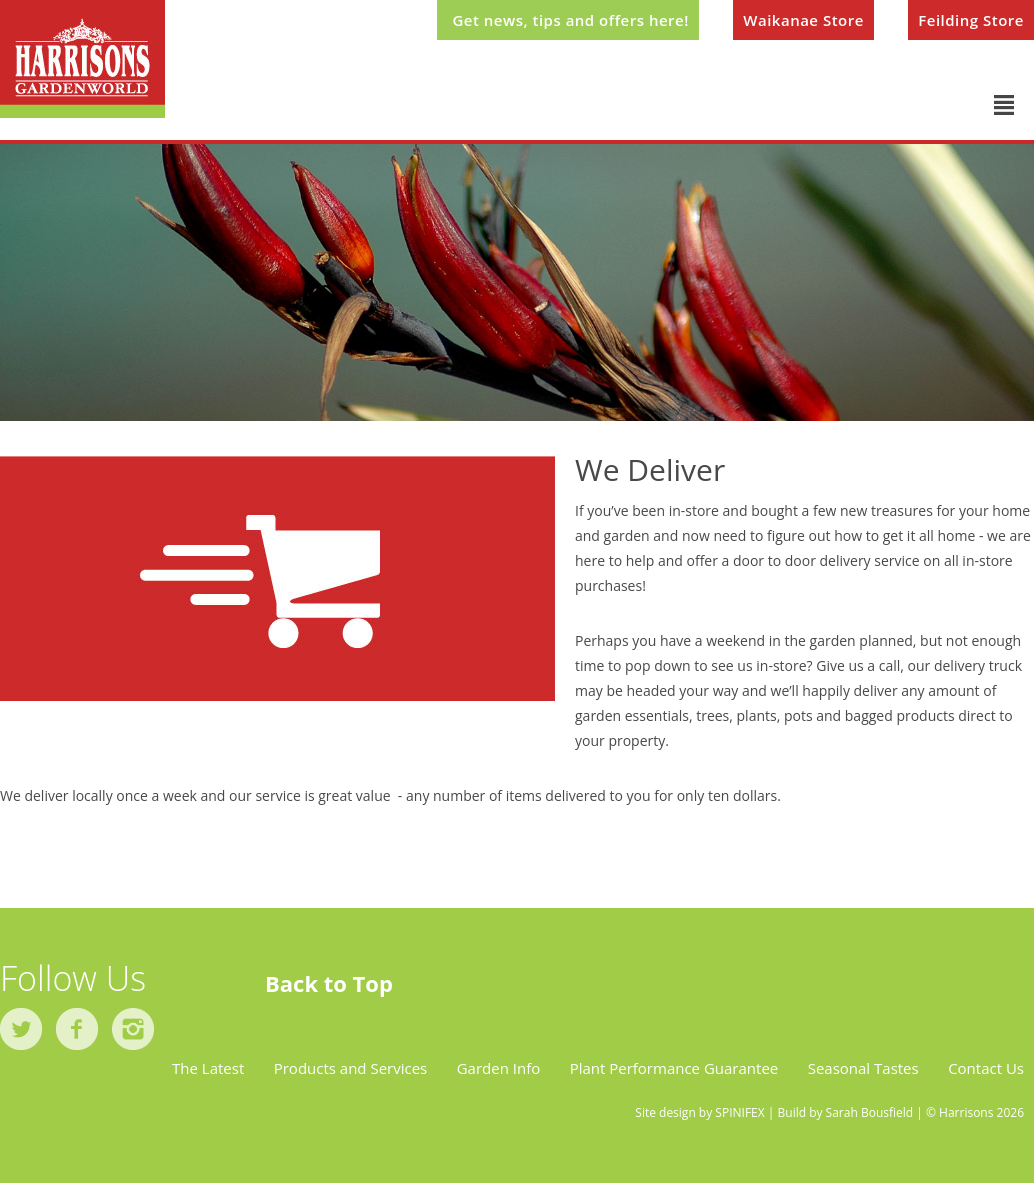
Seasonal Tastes (863, 1068)
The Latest (208, 1068)
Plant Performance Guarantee (674, 1068)
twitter (21, 1029)
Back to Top (329, 983)
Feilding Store (971, 20)
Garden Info (499, 1068)
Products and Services (351, 1068)
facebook (77, 1029)
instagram (133, 1029)
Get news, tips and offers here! (570, 20)
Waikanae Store (803, 20)
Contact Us (986, 1068)
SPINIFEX (739, 1112)
